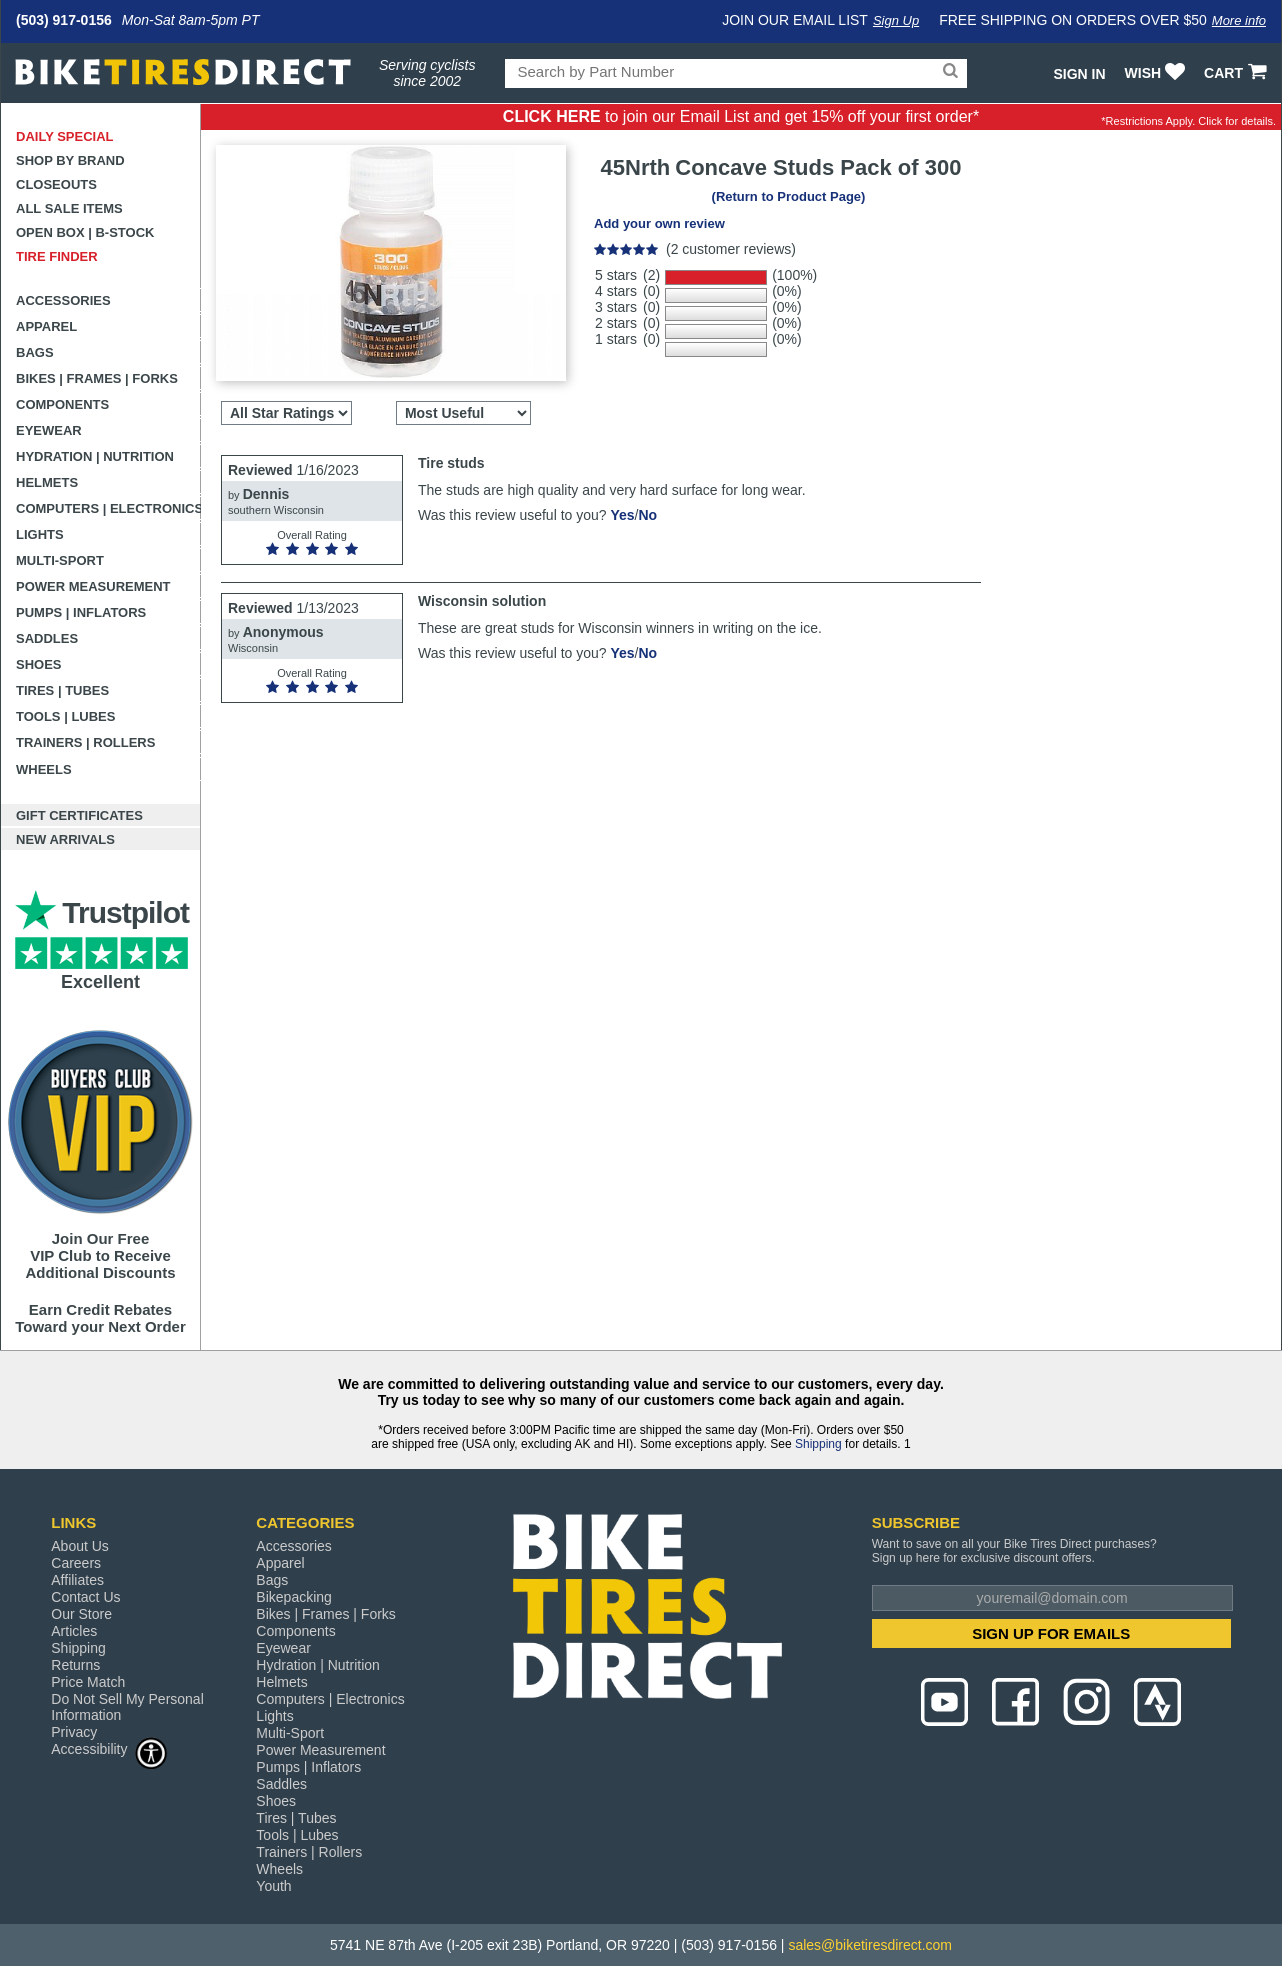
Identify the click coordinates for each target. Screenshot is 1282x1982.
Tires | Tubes (62, 690)
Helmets (47, 482)
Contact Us (85, 1597)
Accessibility (109, 1748)
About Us (80, 1546)
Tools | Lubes (65, 716)
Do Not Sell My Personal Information (127, 1707)
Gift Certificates (79, 815)
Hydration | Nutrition (95, 456)
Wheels (44, 769)
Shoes (39, 664)
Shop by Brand (70, 160)
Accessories (63, 300)
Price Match (88, 1682)
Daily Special (65, 136)
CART (1237, 73)
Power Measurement (93, 586)
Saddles (47, 638)
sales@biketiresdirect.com (870, 1945)
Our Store (81, 1614)
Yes (622, 515)
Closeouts (56, 184)
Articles (74, 1631)
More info (1239, 20)
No (647, 515)
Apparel (46, 326)
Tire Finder (57, 256)
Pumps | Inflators (81, 612)
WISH (1157, 73)
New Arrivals (65, 839)
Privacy (74, 1732)
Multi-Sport (60, 560)
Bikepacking (294, 1597)
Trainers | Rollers (85, 742)
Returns (75, 1665)
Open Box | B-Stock (85, 232)
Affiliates (77, 1580)
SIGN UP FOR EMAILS (1051, 1633)
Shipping (818, 1444)
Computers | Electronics (108, 508)
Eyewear (49, 430)
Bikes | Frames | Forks (97, 378)
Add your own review (659, 223)
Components (62, 404)
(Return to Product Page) (789, 196)
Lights (40, 534)
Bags (35, 352)
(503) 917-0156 (64, 20)
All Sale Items (69, 208)
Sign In (1079, 74)
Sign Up (896, 20)
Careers (76, 1563)
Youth (273, 1886)
